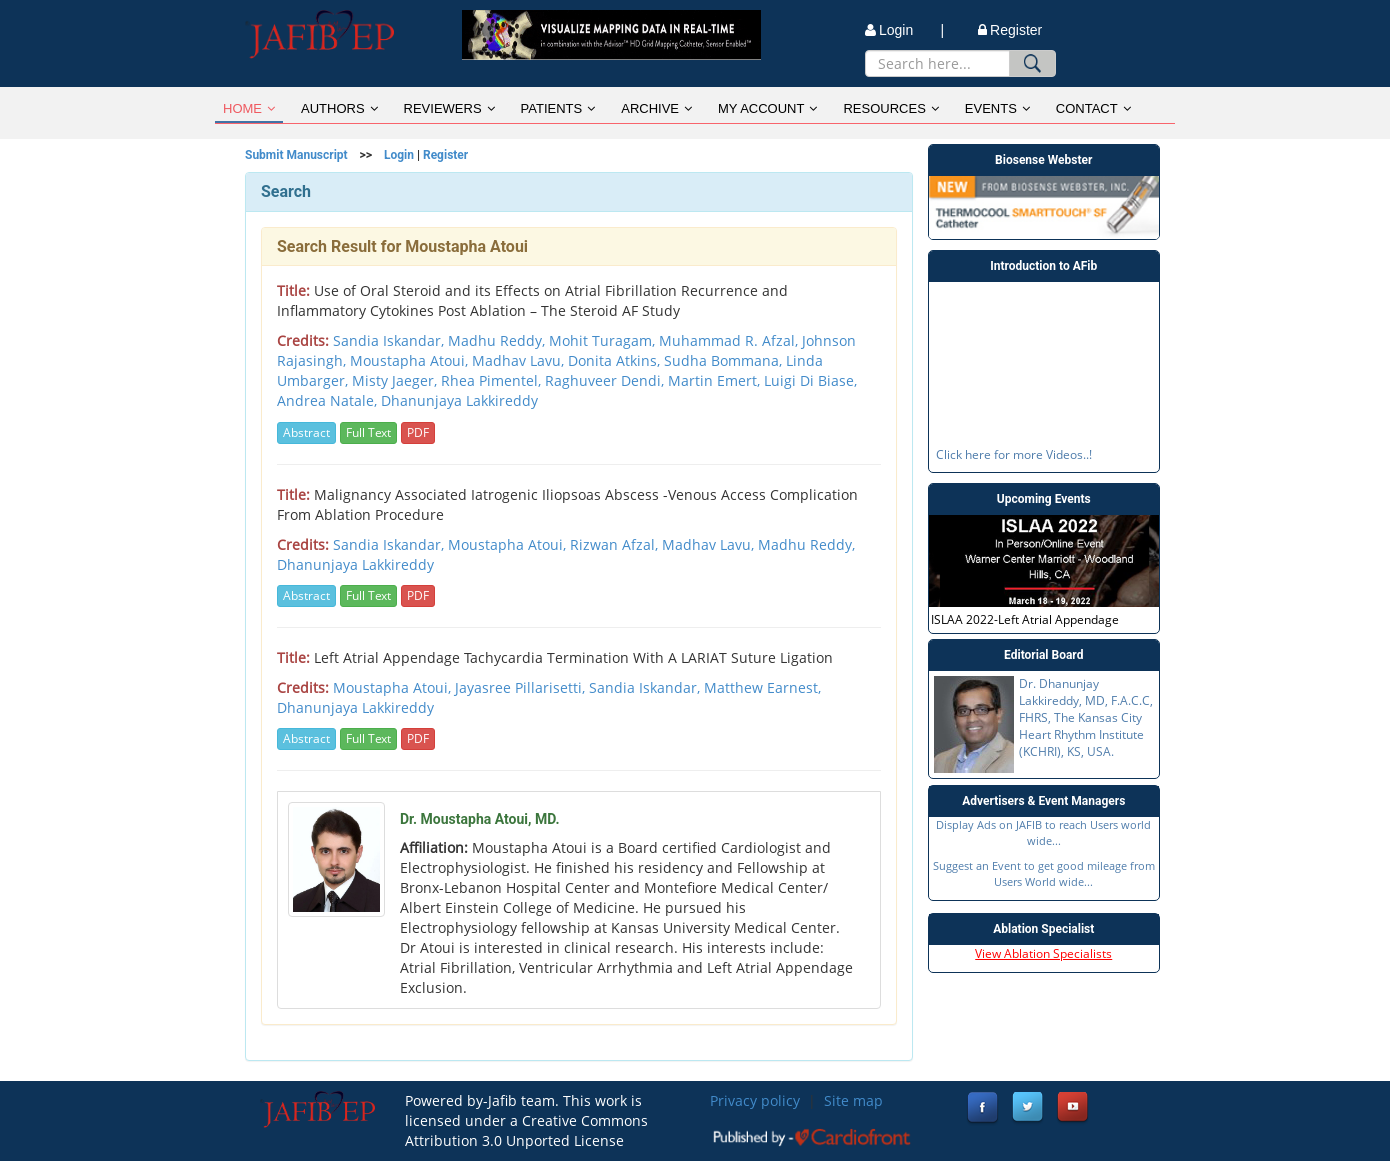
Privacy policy (755, 1100)
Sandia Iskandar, (390, 544)
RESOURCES (890, 108)
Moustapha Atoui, (509, 544)
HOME (249, 108)
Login (399, 155)
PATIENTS (558, 108)
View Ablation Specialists (1043, 953)
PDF (418, 432)
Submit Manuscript (296, 155)
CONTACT (1093, 108)
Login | (904, 30)
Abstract (306, 432)
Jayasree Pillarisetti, (522, 687)
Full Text (368, 432)
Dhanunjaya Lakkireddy (355, 564)
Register (1010, 30)
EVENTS (997, 108)
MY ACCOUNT (767, 108)
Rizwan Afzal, (616, 544)
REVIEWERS (449, 108)
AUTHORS (339, 108)
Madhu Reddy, (806, 544)
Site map (853, 1100)
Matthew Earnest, (762, 687)
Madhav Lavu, (710, 544)
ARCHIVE (656, 108)
